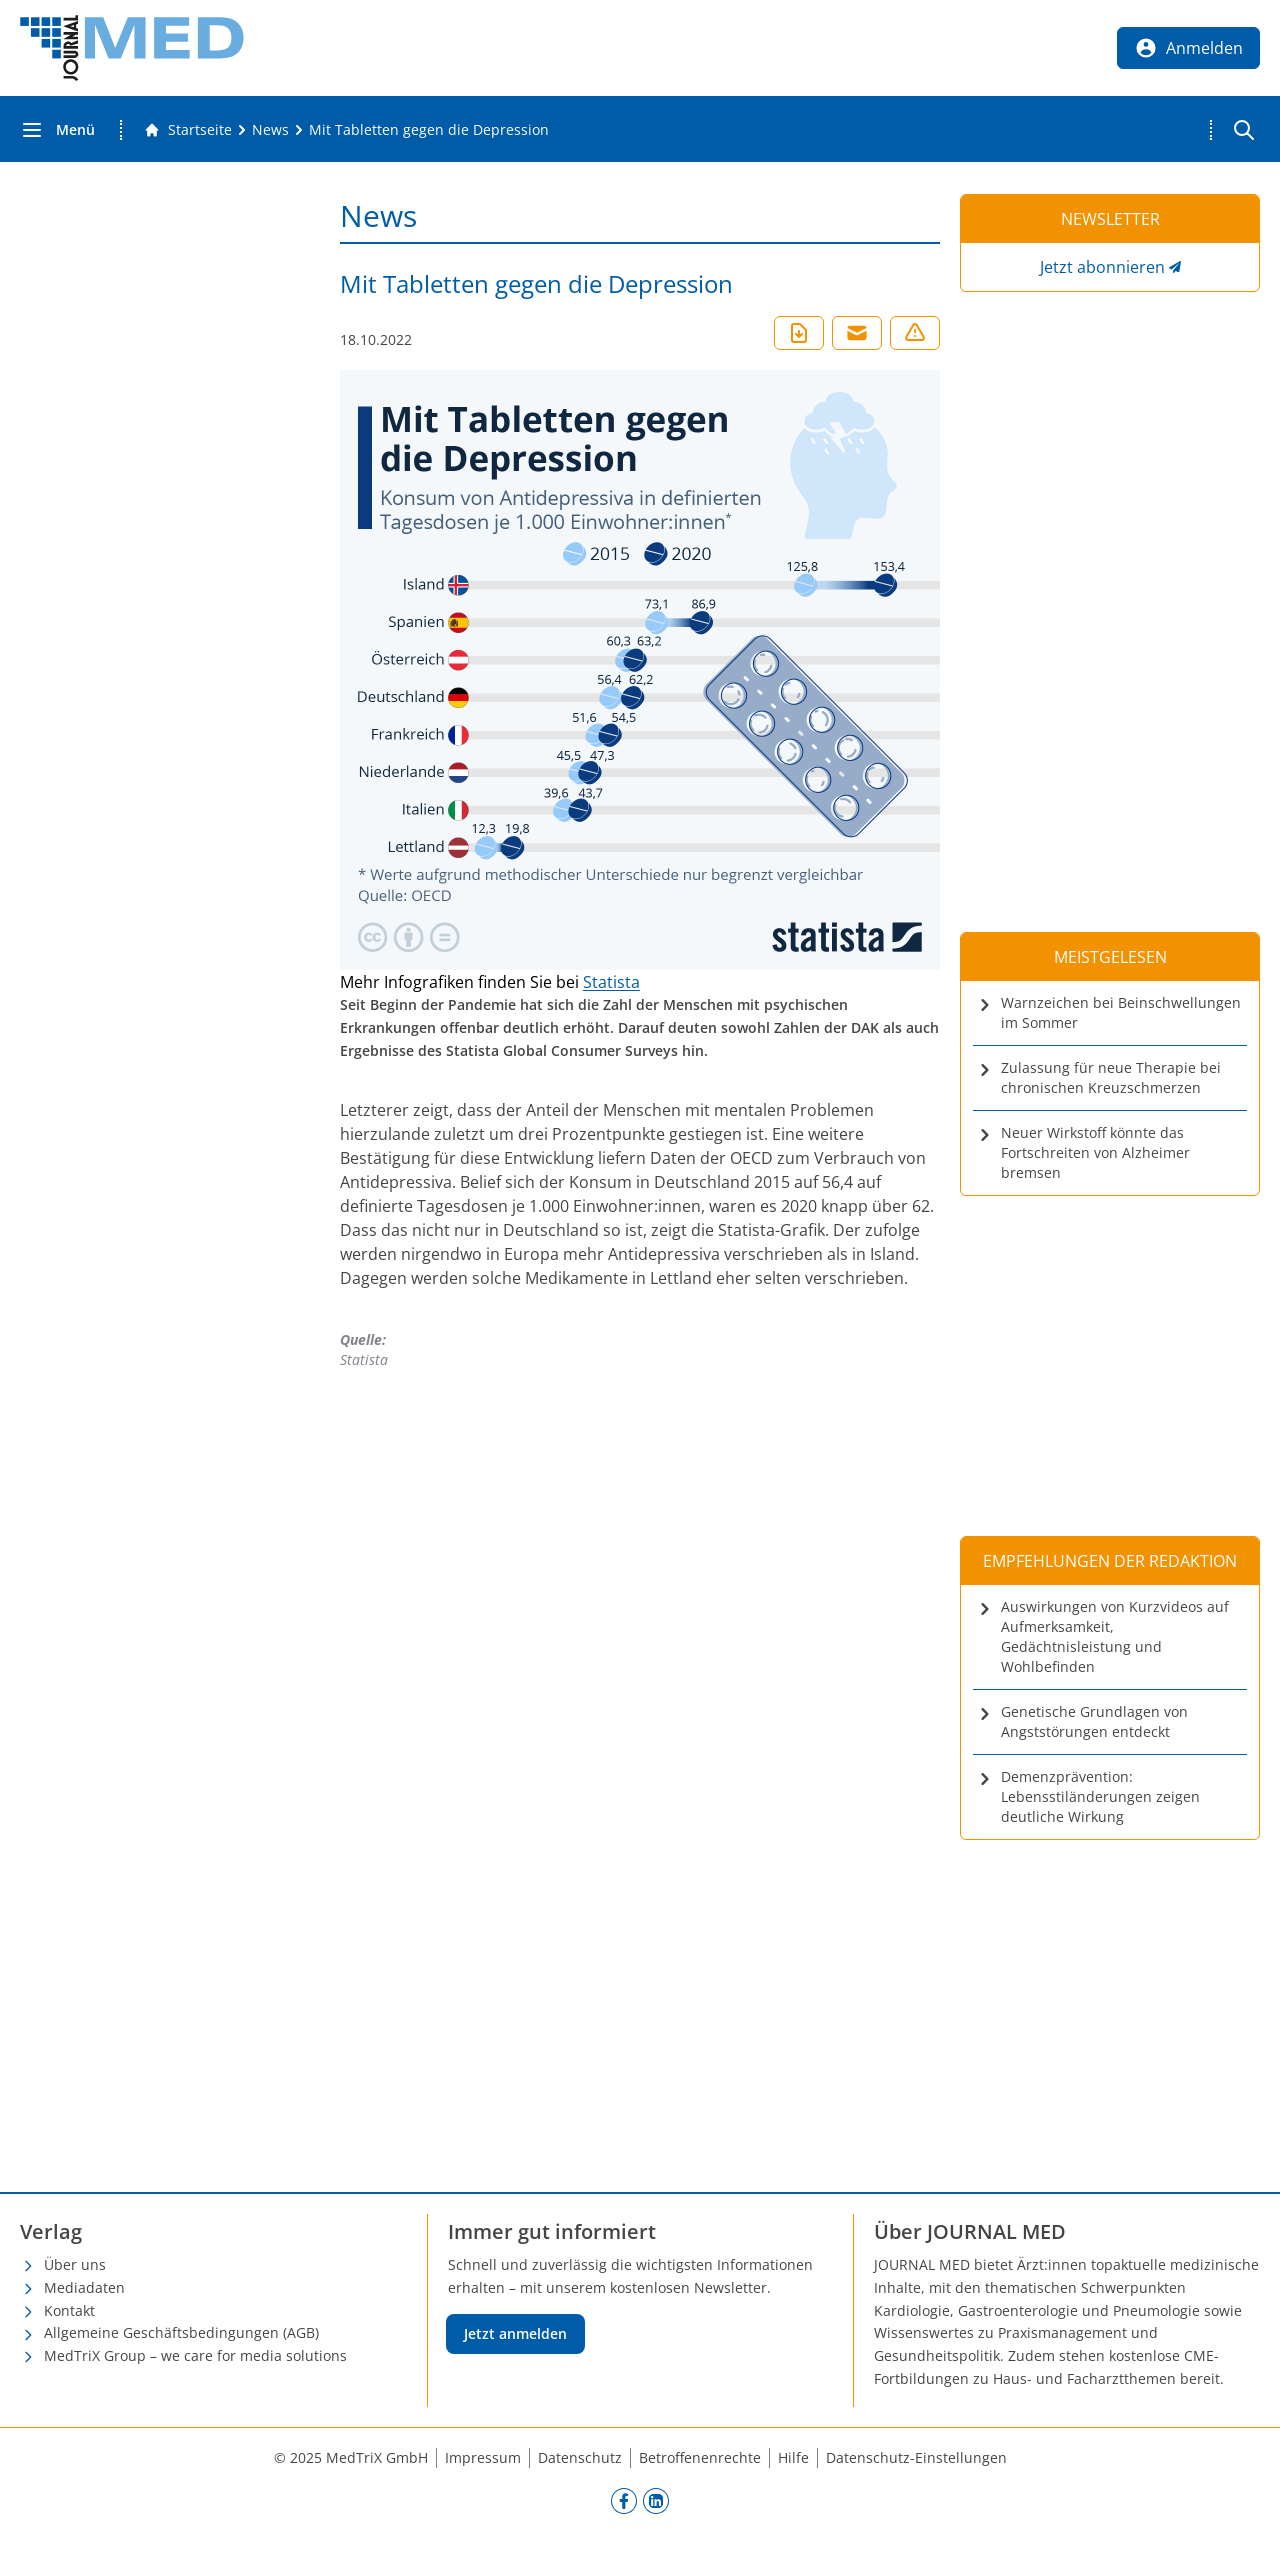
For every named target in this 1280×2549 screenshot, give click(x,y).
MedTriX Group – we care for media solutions (195, 2355)
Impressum (483, 2457)
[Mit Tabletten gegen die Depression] (429, 130)
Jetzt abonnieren (1102, 267)
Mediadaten (84, 2287)
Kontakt (69, 2310)
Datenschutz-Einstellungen (916, 2457)
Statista (611, 982)
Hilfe (793, 2457)
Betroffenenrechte (700, 2457)
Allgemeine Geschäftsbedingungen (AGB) (181, 2332)
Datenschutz (580, 2457)
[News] (270, 130)
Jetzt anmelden (515, 2333)
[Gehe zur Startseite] (188, 130)
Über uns (75, 2264)
